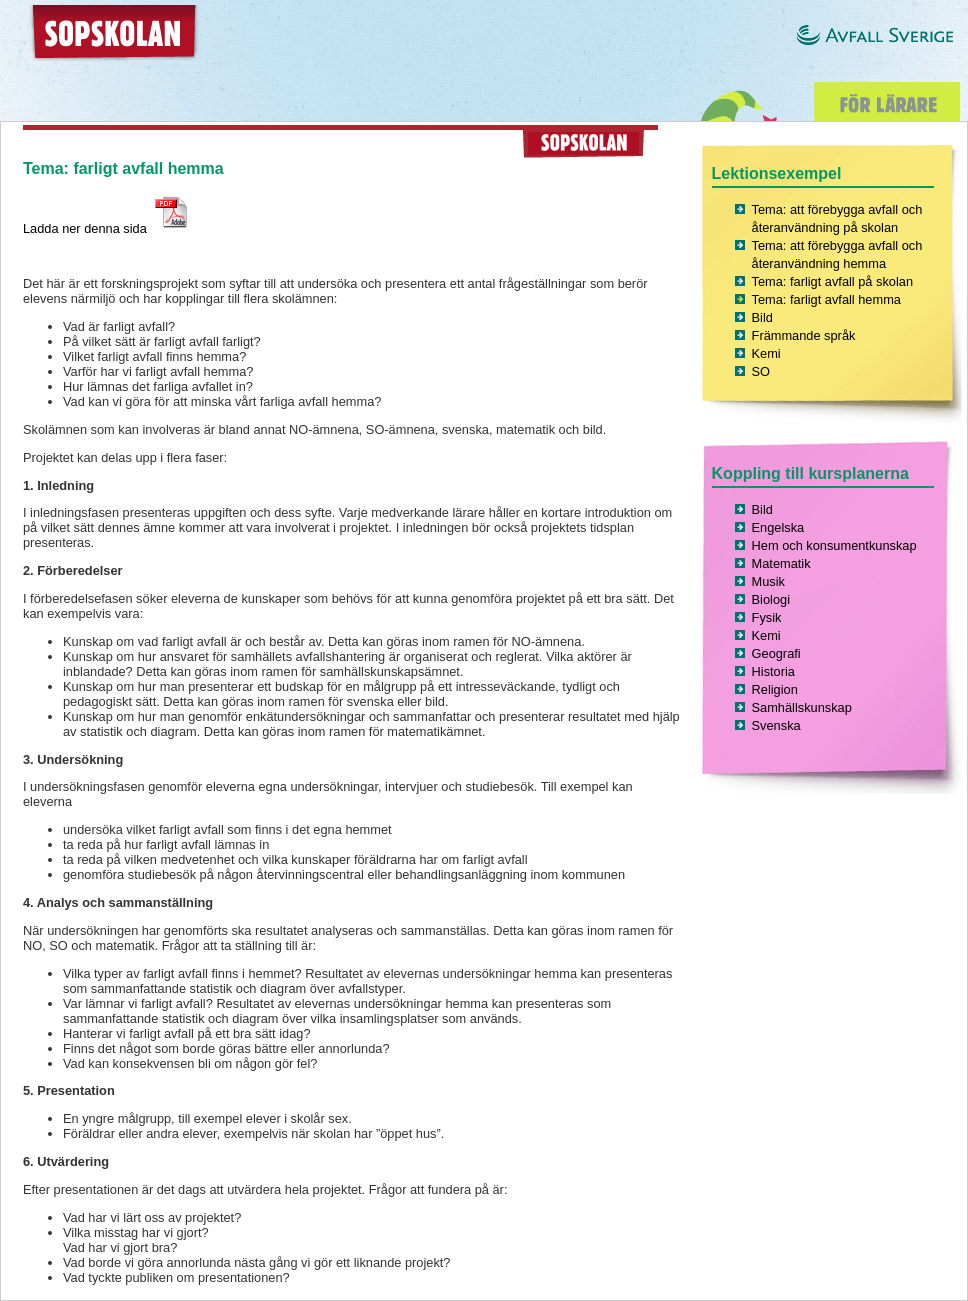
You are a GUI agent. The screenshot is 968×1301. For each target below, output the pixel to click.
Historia (773, 671)
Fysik (767, 617)
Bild (762, 317)
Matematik (781, 563)
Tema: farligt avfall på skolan (832, 281)
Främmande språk (804, 335)
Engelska (778, 527)
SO (761, 371)
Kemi (766, 353)
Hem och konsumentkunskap (834, 545)
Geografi (776, 653)
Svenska (776, 725)
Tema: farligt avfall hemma (826, 299)
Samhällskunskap (802, 707)
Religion (775, 689)
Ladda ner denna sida (107, 228)
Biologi (771, 599)
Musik (768, 581)
